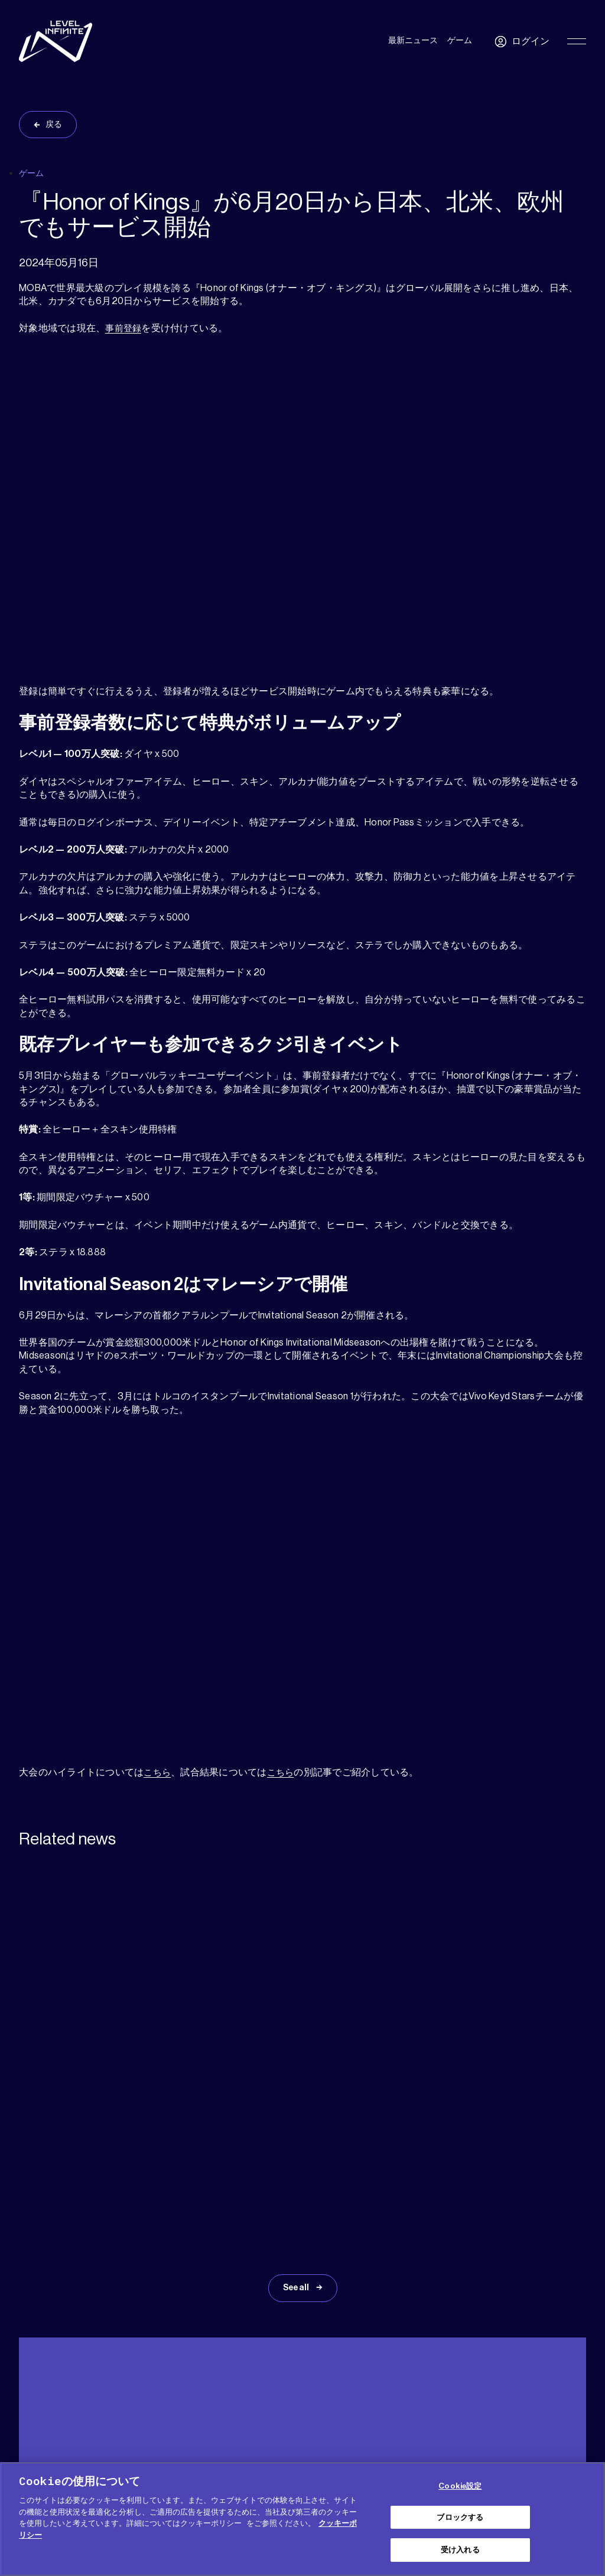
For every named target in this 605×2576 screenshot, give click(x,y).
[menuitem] (562, 2390)
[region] (302, 2519)
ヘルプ (29, 2387)
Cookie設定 (460, 2486)
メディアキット (79, 2387)
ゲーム (459, 41)
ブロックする (460, 2517)
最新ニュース (413, 41)
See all (296, 2109)
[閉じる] (586, 2518)
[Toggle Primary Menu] (576, 41)
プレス (128, 2387)
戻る (53, 124)
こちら (158, 1772)
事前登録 (124, 328)
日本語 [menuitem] (556, 2390)
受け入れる (460, 2550)
